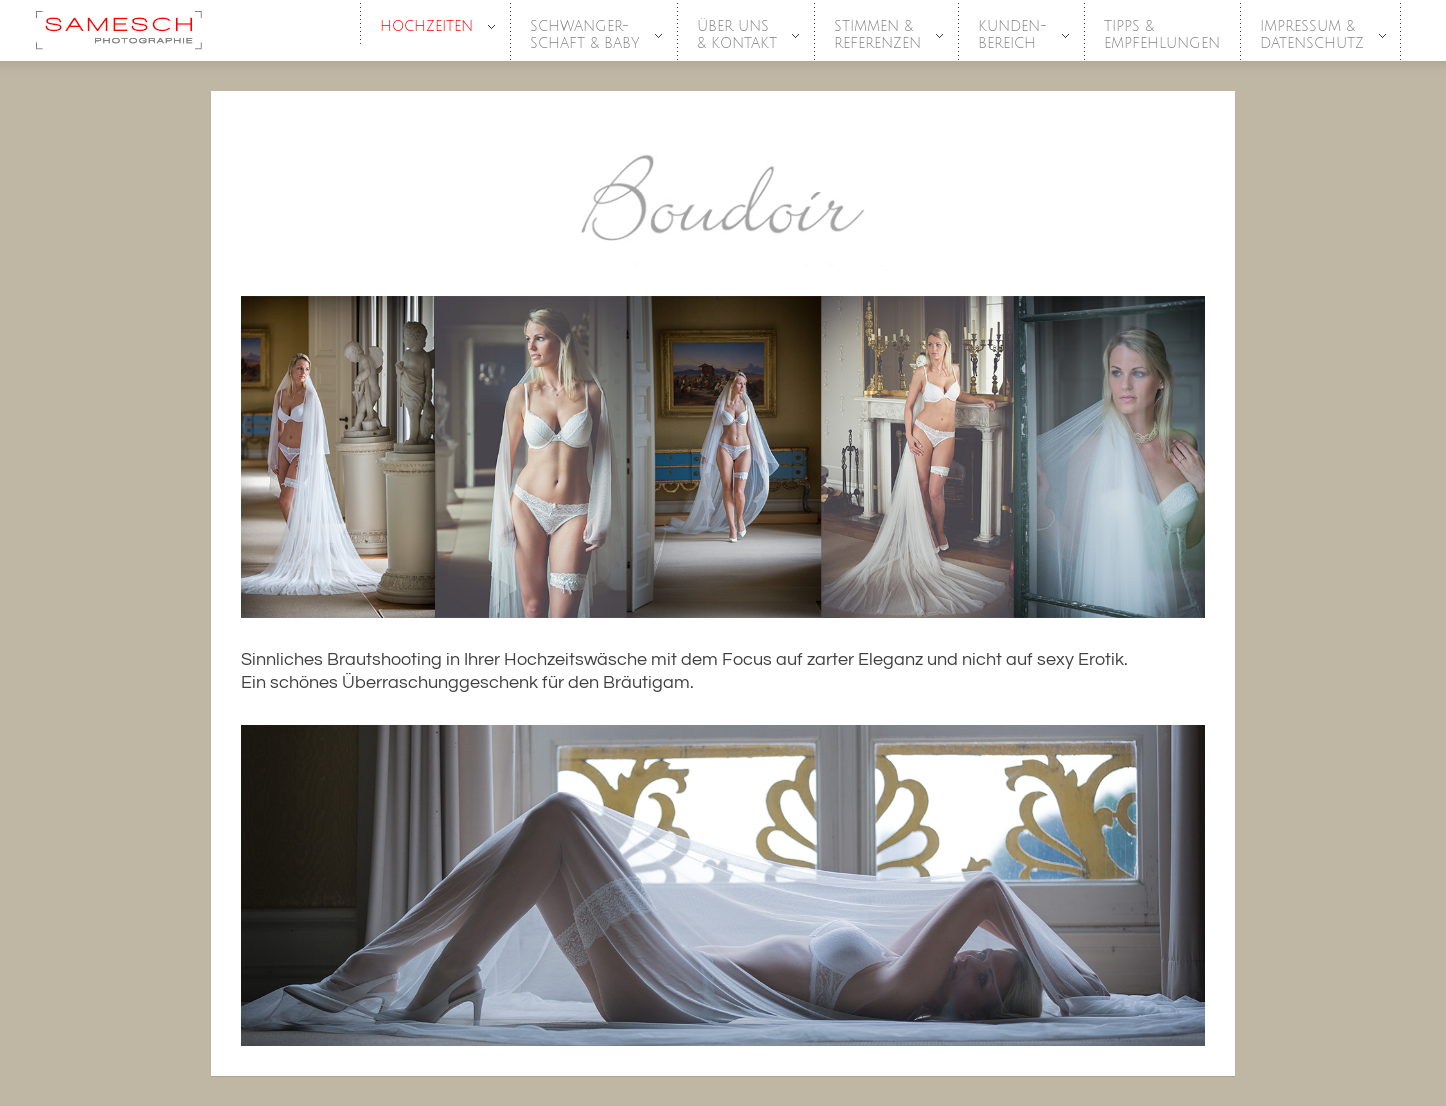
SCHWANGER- (586, 35)
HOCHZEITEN (427, 27)
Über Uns (738, 35)
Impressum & (1313, 35)
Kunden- (1013, 35)
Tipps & (1162, 35)
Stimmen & (878, 35)
